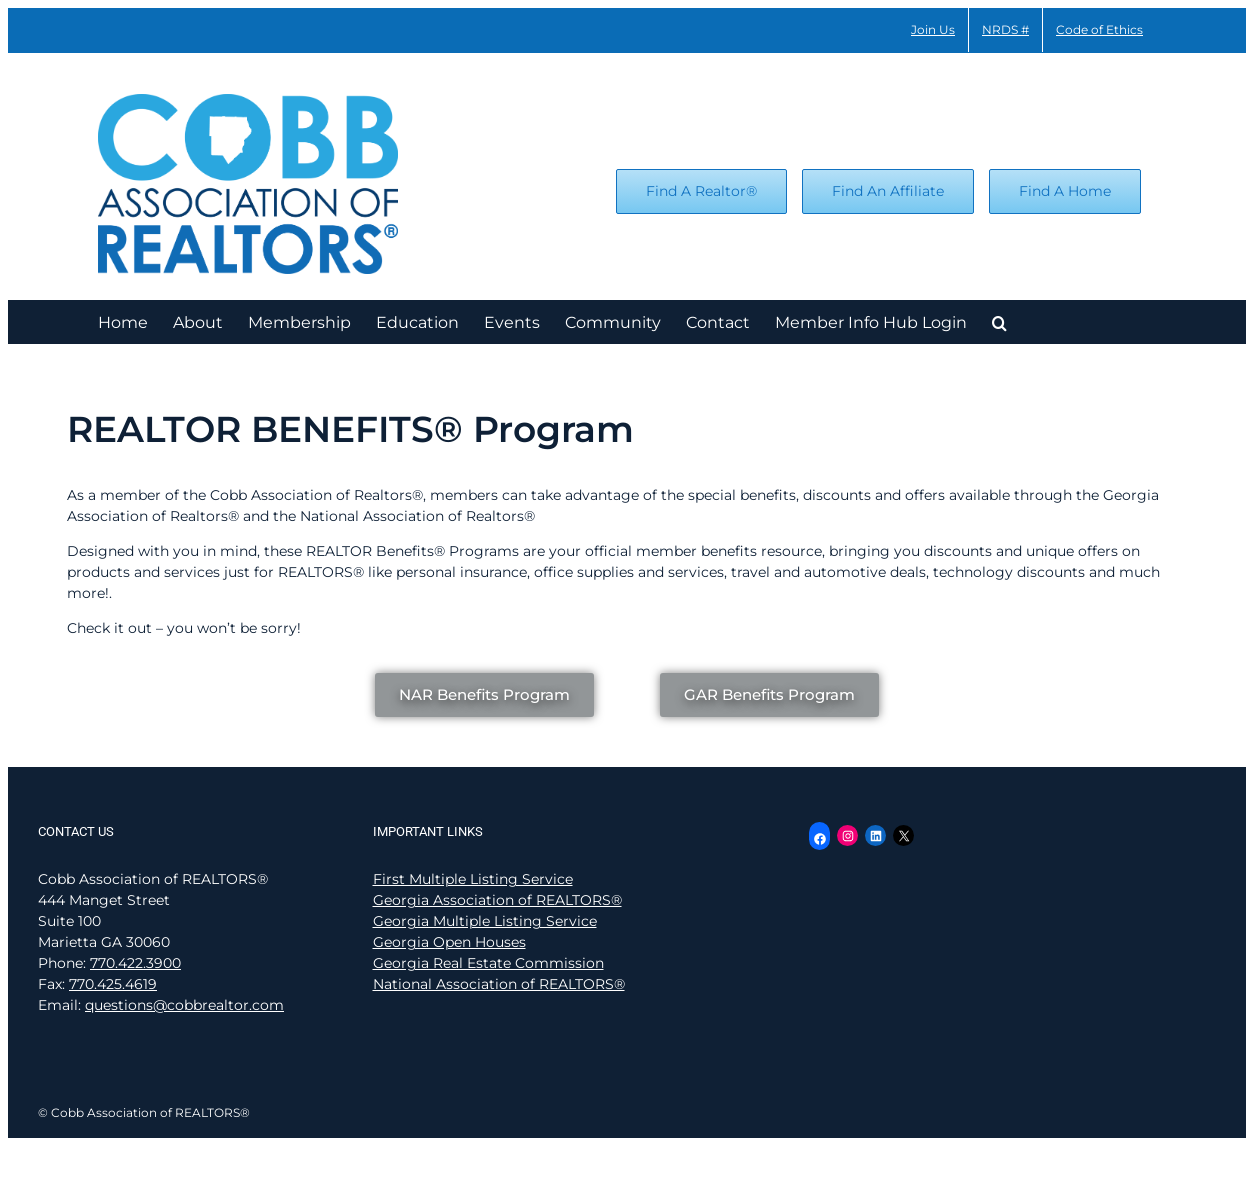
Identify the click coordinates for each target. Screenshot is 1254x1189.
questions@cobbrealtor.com (184, 1005)
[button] (999, 321)
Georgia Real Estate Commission (488, 963)
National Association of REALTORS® (499, 984)
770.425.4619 (113, 984)
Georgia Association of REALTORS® (497, 900)
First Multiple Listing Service (473, 879)
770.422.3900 (135, 963)
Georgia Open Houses (449, 942)
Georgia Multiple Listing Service (485, 921)
